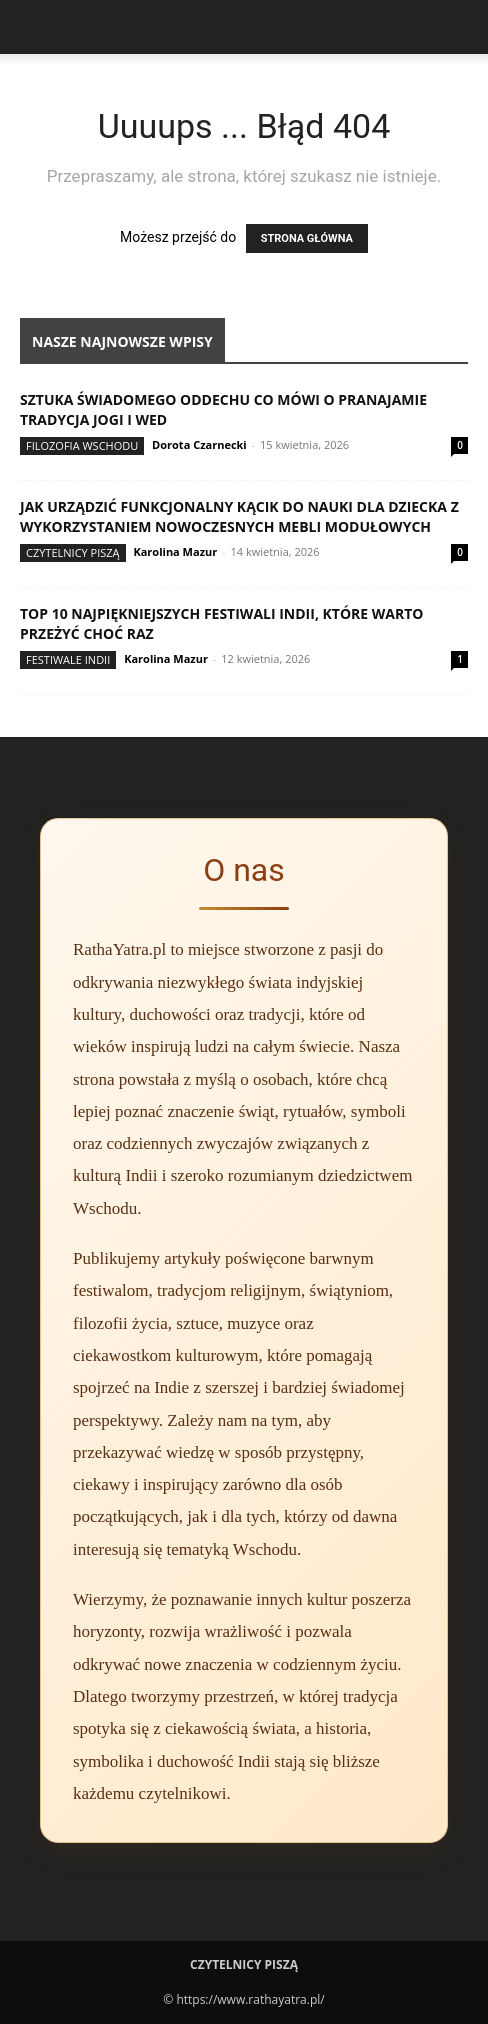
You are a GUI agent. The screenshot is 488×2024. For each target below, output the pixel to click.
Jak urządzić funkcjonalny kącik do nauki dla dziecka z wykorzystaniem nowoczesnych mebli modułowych (239, 516)
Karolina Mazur (175, 551)
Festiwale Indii (68, 659)
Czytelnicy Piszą (73, 552)
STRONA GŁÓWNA (307, 238)
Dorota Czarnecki (199, 444)
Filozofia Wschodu (82, 445)
